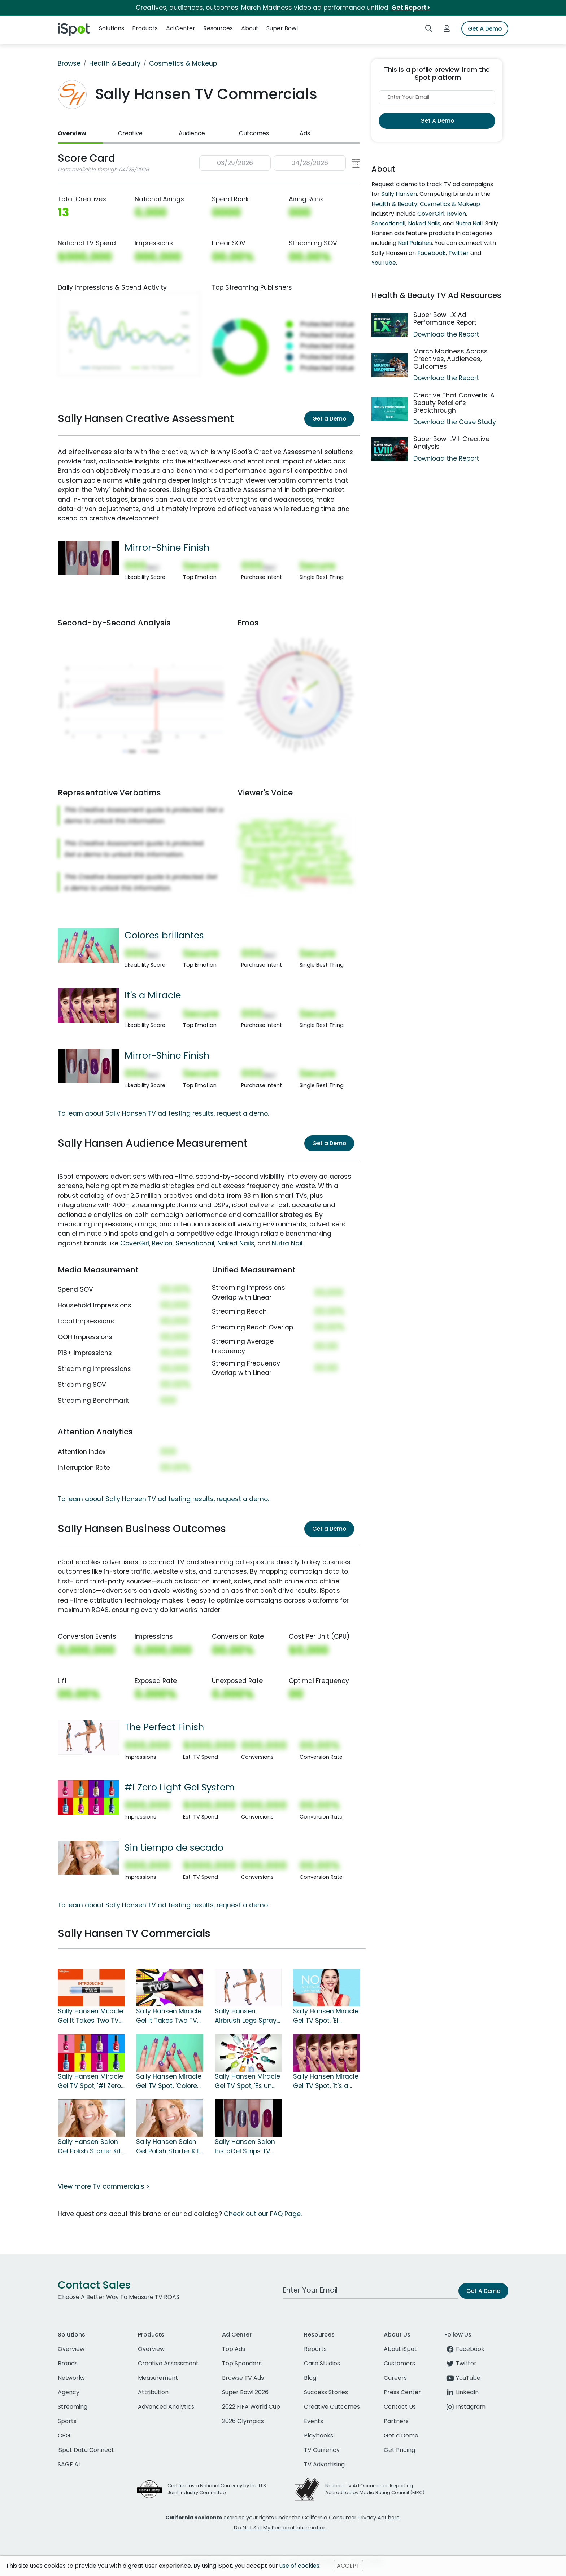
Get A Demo (485, 29)
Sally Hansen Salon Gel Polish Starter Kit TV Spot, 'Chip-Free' (167, 2146)
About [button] (249, 28)
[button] (279, 163)
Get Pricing (399, 2450)
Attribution (153, 2392)
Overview (72, 133)
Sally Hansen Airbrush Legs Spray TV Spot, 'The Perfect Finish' (247, 2016)
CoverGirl (134, 1243)
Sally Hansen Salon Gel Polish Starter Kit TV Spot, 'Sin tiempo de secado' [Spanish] (89, 2146)
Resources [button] (218, 28)
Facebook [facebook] (464, 2349)
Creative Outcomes (332, 2407)
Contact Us (400, 2407)
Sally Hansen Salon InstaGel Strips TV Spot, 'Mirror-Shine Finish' (245, 2146)
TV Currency (322, 2450)
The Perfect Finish (164, 1726)
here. (394, 2517)
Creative (130, 133)
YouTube (383, 263)
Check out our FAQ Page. (263, 2214)
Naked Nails (235, 1243)
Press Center (402, 2392)
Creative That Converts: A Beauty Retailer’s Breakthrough (454, 403)
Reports (315, 2349)
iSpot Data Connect (86, 2450)
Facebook (431, 253)
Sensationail (194, 1243)
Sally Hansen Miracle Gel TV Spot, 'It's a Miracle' (325, 2081)
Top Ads (233, 2349)
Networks (71, 2378)
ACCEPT (348, 2566)
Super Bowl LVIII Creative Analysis (451, 443)
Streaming (72, 2407)
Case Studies (322, 2363)
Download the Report (446, 334)
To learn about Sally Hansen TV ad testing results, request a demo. (163, 1113)
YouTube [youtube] (462, 2378)
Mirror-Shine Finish (167, 547)
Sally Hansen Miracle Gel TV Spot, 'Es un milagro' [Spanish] (247, 2081)
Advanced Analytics (166, 2407)
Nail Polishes (415, 243)
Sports (67, 2421)
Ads (305, 133)
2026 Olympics (243, 2421)
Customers (399, 2363)
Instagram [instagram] (465, 2407)
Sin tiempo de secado (174, 1847)
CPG (64, 2435)
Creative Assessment (168, 2363)
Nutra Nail (287, 1243)
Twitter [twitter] (460, 2363)
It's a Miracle (153, 995)
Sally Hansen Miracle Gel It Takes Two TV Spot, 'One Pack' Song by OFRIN (90, 2016)
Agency (68, 2392)
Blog (310, 2378)
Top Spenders (242, 2363)
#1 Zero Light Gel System (180, 1787)
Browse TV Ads (243, 2378)
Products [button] (145, 28)
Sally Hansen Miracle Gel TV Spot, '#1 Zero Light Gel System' (90, 2081)
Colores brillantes (164, 935)
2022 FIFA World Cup (251, 2407)
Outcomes (254, 133)
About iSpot (400, 2349)
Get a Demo (329, 418)
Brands (68, 2363)
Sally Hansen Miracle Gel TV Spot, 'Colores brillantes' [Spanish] (168, 2081)
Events (313, 2421)
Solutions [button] (111, 28)
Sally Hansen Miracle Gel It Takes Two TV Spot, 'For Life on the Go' (168, 2016)
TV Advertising (324, 2464)
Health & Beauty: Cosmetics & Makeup (425, 204)
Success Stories (326, 2392)
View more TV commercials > (103, 2186)
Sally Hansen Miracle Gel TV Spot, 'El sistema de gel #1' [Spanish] (325, 2016)
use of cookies (299, 2566)
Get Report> (410, 7)
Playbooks (318, 2435)
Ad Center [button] (180, 28)
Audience (192, 133)
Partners (396, 2421)
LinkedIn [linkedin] (461, 2392)
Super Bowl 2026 (245, 2392)
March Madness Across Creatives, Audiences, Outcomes (450, 359)
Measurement (158, 2378)
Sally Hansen (399, 194)
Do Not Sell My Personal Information (280, 2527)
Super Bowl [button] (282, 28)
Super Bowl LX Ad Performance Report (444, 319)
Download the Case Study (454, 422)
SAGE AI (69, 2464)
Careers (395, 2378)
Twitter (458, 253)
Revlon (162, 1243)
